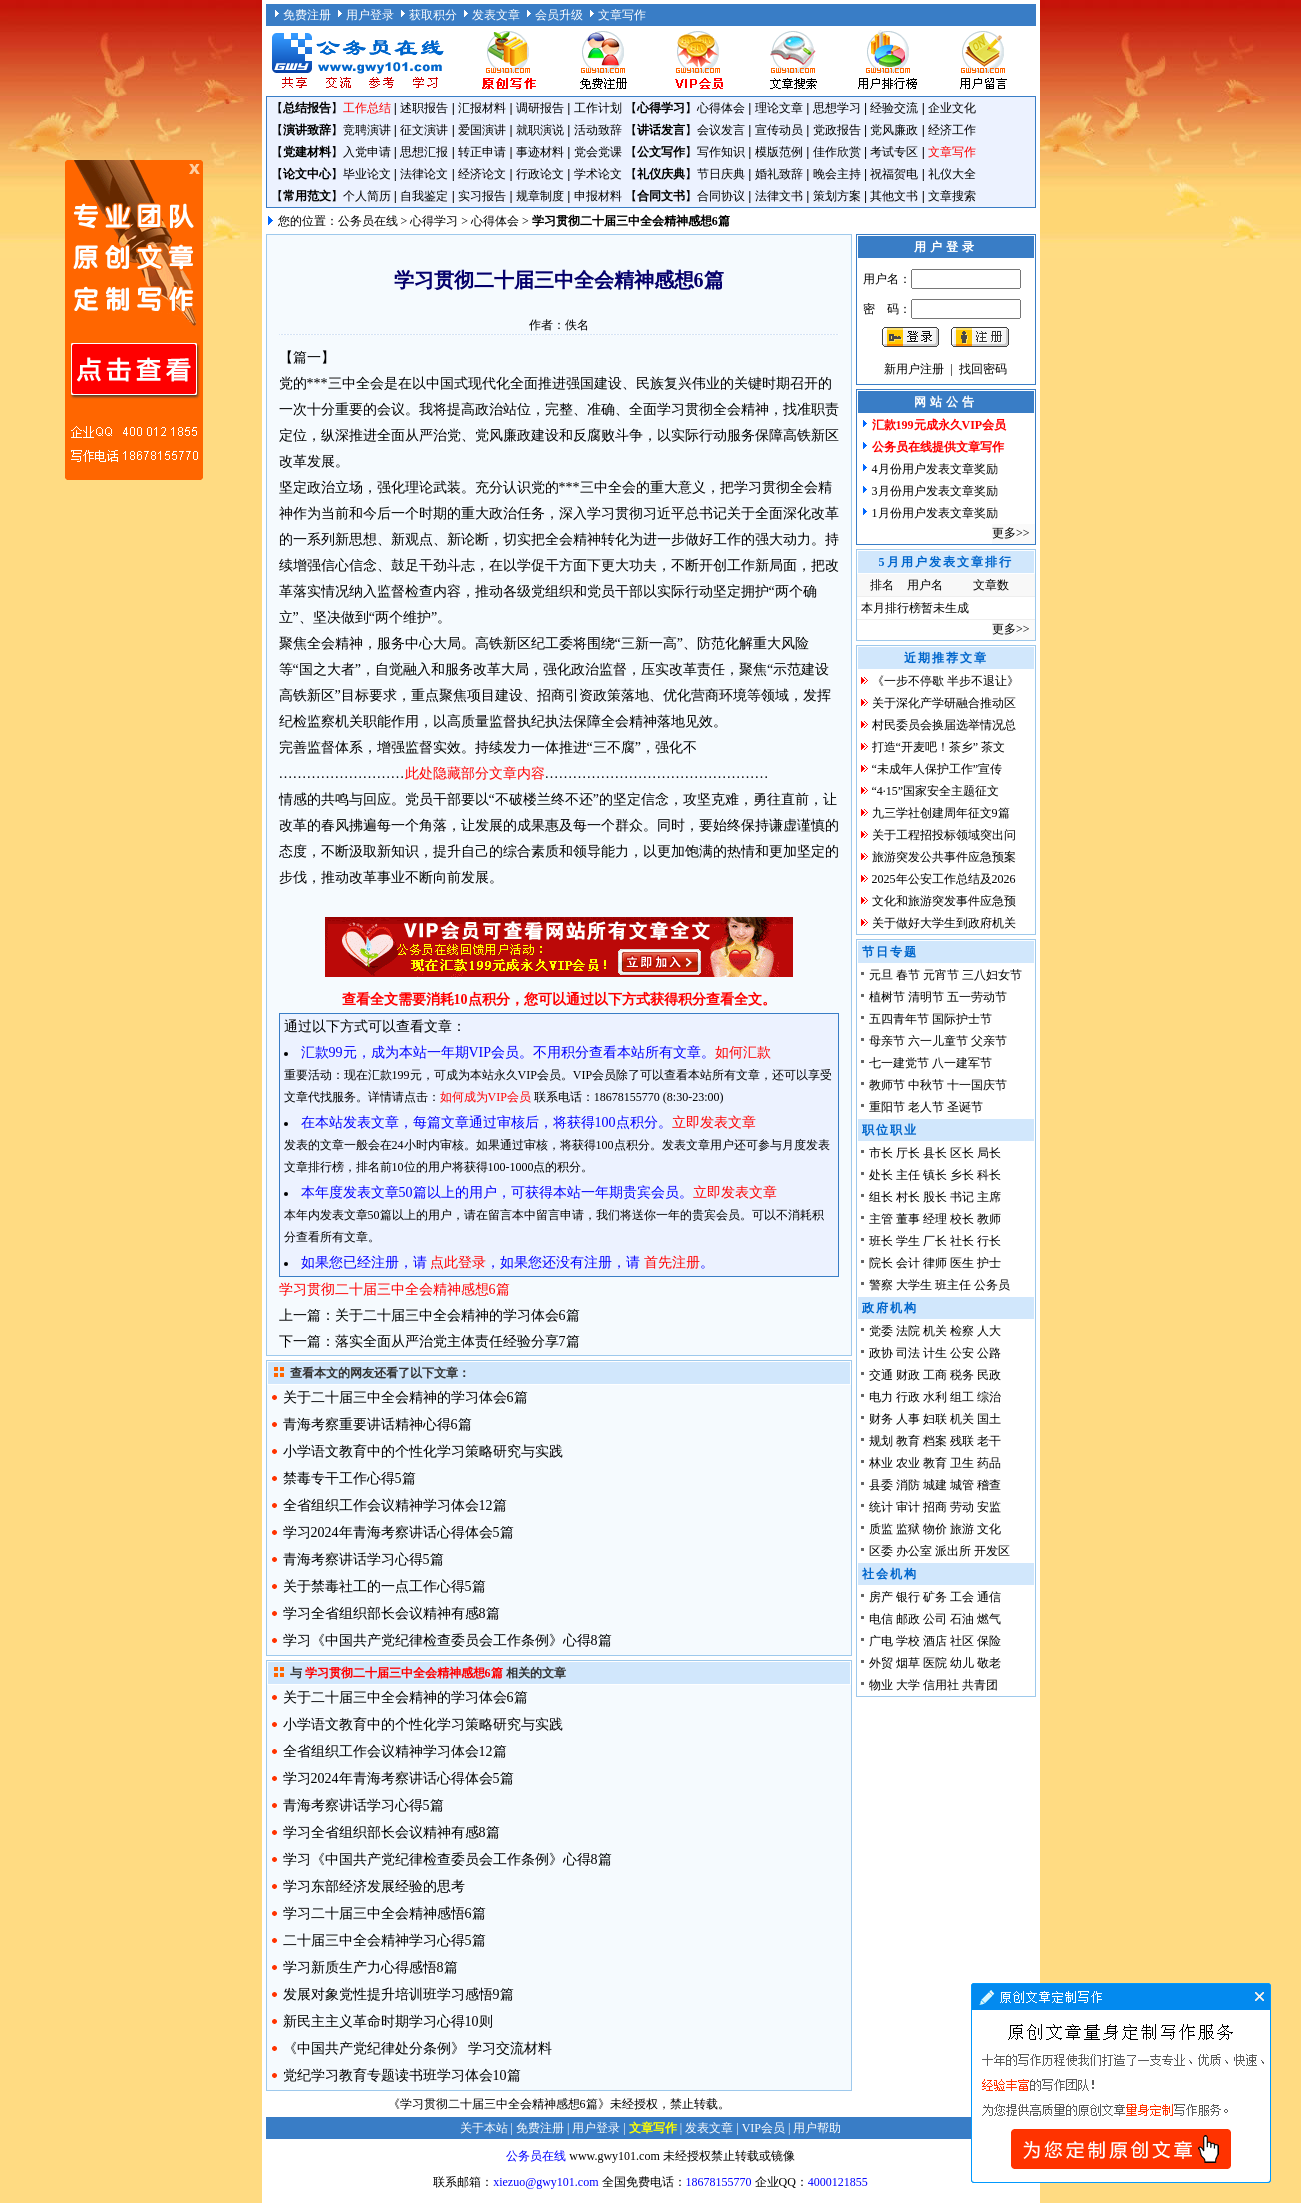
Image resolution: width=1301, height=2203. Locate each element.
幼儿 (962, 1663)
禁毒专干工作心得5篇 (349, 1478)
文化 (989, 1529)
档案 (935, 1441)
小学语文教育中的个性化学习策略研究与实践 (423, 1451)
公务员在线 (368, 221)
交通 (881, 1375)
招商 (935, 1507)
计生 (935, 1353)
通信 (989, 1597)
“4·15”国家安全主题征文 (936, 791)
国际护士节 (962, 1019)
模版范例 (779, 152)
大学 (908, 1685)
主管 (881, 1219)
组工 (962, 1397)
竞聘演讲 (367, 130)
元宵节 (941, 975)
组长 (881, 1197)
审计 (908, 1507)
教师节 (887, 1085)
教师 (989, 1219)
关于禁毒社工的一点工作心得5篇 (384, 1586)
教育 (908, 1441)
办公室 (914, 1551)
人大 (989, 1331)
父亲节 (989, 1041)
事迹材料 (540, 152)
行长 (989, 1241)
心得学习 (661, 108)
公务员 (992, 1285)
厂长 (935, 1241)
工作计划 (598, 108)
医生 (962, 1263)
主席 (989, 1197)
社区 (962, 1641)
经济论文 (482, 174)
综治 (989, 1397)
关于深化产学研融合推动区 (944, 703)
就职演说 (540, 130)
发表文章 (496, 15)
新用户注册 (914, 369)
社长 (962, 1241)
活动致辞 (598, 130)
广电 (881, 1641)
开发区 (992, 1551)
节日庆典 (721, 174)
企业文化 (952, 108)
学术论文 (598, 174)
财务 (881, 1419)
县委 (881, 1485)
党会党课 (598, 152)
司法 (908, 1353)
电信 (881, 1619)
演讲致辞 (307, 130)
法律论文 (424, 174)
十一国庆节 (977, 1085)
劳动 (962, 1507)
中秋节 (926, 1085)
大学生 (914, 1285)
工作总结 (367, 108)
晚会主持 (837, 174)
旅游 (962, 1529)
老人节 (926, 1107)
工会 (962, 1597)
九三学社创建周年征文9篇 (941, 813)
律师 (935, 1263)
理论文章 (779, 108)
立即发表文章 (714, 1122)
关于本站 (484, 2128)
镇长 (935, 1175)
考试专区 (894, 152)
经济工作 (952, 130)
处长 (881, 1175)
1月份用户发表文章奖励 (935, 513)
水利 (935, 1397)
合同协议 (721, 196)
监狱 (908, 1529)
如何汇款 (743, 1052)
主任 (908, 1175)
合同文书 (661, 196)
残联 (962, 1441)
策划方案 (837, 196)
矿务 (935, 1597)
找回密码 (983, 369)
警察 (881, 1285)
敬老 (989, 1663)
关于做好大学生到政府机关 (944, 923)
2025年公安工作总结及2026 (944, 879)
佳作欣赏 (837, 152)
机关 (935, 1331)
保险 (989, 1641)
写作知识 (721, 152)
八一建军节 (962, 1063)
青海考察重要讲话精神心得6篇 (377, 1424)
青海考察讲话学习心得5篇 (363, 1559)
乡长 (962, 1175)
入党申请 (367, 152)
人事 (908, 1419)
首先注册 (672, 1262)
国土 (989, 1419)
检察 (962, 1331)
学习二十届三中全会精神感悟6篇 (384, 1913)
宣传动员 (779, 130)
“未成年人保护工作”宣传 (937, 769)
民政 (989, 1375)
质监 (881, 1529)
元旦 (881, 975)
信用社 (941, 1685)
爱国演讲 (482, 130)
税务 (962, 1375)
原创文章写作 (134, 320)
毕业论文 (367, 174)
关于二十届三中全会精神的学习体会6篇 (457, 1315)
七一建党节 (899, 1063)
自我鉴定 (424, 196)
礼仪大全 (952, 174)
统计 (881, 1507)
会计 (908, 1263)
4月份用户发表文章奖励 (935, 469)
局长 (989, 1153)
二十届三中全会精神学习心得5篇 (384, 1940)
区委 (881, 1551)
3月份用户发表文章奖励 (935, 491)
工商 (935, 1375)
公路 (989, 1353)
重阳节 (887, 1107)
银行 (908, 1597)
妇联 (935, 1419)
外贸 (881, 1663)
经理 (935, 1219)
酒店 (935, 1641)
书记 (962, 1197)
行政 (908, 1397)
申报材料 (598, 196)
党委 (881, 1331)
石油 (962, 1619)
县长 (935, 1153)
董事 (908, 1219)
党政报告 (837, 130)
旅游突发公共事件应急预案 (944, 857)
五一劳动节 (977, 997)
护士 (989, 1263)
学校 (908, 1641)
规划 (881, 1441)
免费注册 (307, 15)
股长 (935, 1197)
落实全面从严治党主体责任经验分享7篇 (457, 1341)
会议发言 (721, 130)
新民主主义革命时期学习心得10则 (388, 2021)
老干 (989, 1441)
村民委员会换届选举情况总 (944, 725)
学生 (908, 1241)
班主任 (953, 1285)
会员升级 (559, 15)
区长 (962, 1153)
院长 (881, 1263)
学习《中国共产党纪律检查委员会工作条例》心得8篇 (447, 1640)
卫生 (962, 1463)
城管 (962, 1485)
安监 (989, 1507)
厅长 (908, 1153)
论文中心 (307, 174)
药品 (989, 1463)
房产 (881, 1597)
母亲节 (887, 1041)
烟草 (908, 1663)
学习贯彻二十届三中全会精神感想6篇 (394, 1289)
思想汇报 (424, 152)
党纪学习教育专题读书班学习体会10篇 (402, 2075)
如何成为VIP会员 (485, 1097)
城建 (935, 1485)
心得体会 (721, 108)
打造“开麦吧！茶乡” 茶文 (939, 747)
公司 (935, 1619)
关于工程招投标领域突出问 (944, 835)
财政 (908, 1375)
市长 (881, 1153)
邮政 (908, 1619)
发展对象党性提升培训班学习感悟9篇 (398, 1994)
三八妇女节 (992, 975)
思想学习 (837, 108)
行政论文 (540, 174)
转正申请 (482, 152)
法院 (908, 1331)
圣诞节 (965, 1107)
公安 (962, 1353)
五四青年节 (899, 1019)
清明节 (926, 997)
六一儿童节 (938, 1041)
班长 (881, 1241)
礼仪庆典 (661, 174)
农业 (908, 1463)
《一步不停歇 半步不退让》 (945, 681)
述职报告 (424, 108)
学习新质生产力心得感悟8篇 (370, 1967)
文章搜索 (952, 196)
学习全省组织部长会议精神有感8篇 (391, 1613)
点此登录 (458, 1262)
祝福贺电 (894, 174)
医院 (935, 1663)
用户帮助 (817, 2128)
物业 (881, 1685)
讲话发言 (661, 130)
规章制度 (540, 196)
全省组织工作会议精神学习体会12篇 (395, 1505)
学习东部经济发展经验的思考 (374, 1886)
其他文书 (894, 196)
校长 (962, 1219)
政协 (881, 1353)
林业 (881, 1463)
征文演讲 (424, 130)
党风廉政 (894, 130)
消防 (908, 1485)
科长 (989, 1175)
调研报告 (540, 108)
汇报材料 (482, 108)
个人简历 (367, 196)
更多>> (1011, 533)
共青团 (980, 1685)
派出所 (953, 1551)
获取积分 (433, 15)
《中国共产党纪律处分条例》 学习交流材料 (418, 2048)
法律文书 (779, 196)
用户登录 (370, 15)
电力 (881, 1397)
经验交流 (894, 108)
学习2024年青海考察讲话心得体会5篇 (398, 1532)
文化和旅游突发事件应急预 (944, 901)
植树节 (887, 997)
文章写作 (622, 15)
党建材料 (307, 152)
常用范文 (307, 196)
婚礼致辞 (779, 174)
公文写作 (661, 152)
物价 (935, 1529)
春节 (908, 975)
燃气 (989, 1619)
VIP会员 (763, 2128)
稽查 (989, 1485)
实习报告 (482, 196)
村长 (908, 1197)
